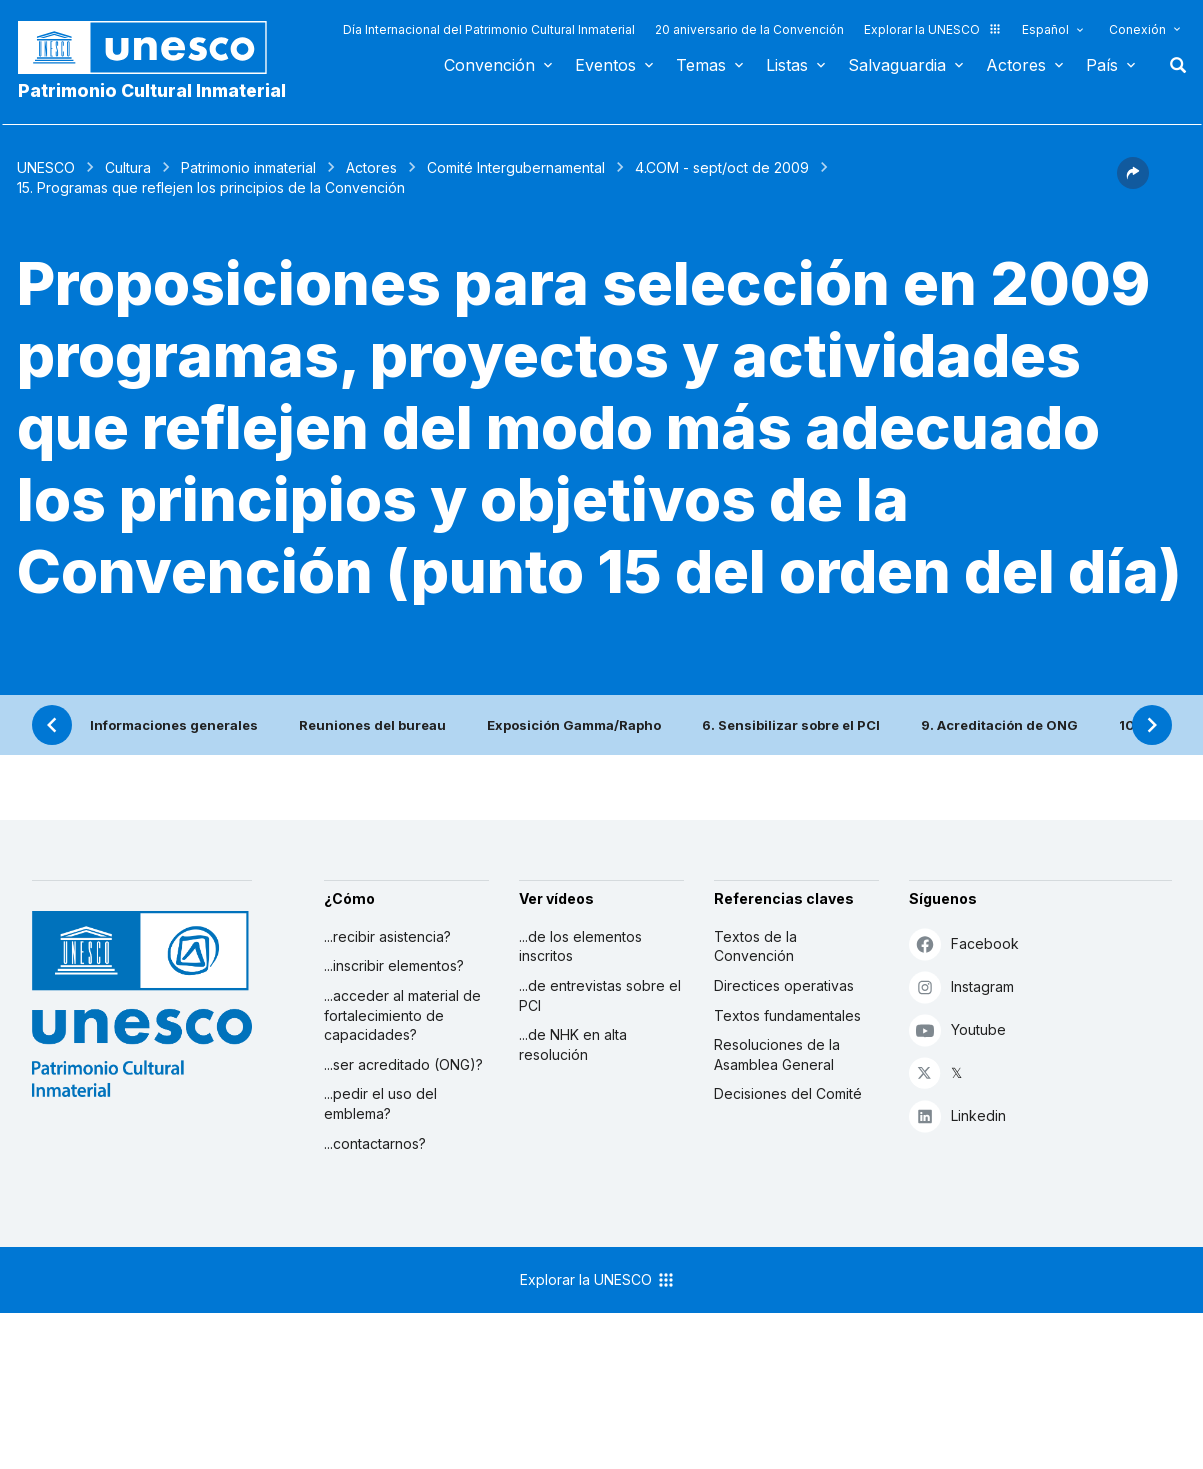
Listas (787, 65)
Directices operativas (784, 985)
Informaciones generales (174, 725)
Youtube (957, 1029)
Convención (489, 65)
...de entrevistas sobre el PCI (600, 995)
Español (1045, 29)
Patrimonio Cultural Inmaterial (152, 90)
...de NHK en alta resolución (573, 1044)
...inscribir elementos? (394, 965)
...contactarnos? (375, 1143)
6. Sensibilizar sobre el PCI (791, 725)
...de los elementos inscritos (580, 946)
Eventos (605, 65)
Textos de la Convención (755, 946)
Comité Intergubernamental (516, 167)
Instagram (961, 986)
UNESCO (46, 167)
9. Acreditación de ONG (999, 725)
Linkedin (957, 1115)
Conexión (1137, 29)
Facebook (964, 943)
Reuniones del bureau (372, 725)
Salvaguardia (897, 65)
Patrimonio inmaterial (248, 167)
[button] (1133, 183)
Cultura (128, 167)
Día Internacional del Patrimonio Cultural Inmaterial (489, 29)
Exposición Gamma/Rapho (574, 725)
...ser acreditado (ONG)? (403, 1064)
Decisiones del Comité (788, 1093)
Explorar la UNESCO (933, 29)
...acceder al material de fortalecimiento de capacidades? (402, 1015)
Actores (1016, 65)
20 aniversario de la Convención (749, 29)
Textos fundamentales (787, 1015)
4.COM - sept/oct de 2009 (722, 167)
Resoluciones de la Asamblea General (777, 1054)
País (1102, 65)
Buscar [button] (1172, 65)
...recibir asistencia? (387, 936)
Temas (701, 65)
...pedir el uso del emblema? (380, 1103)
